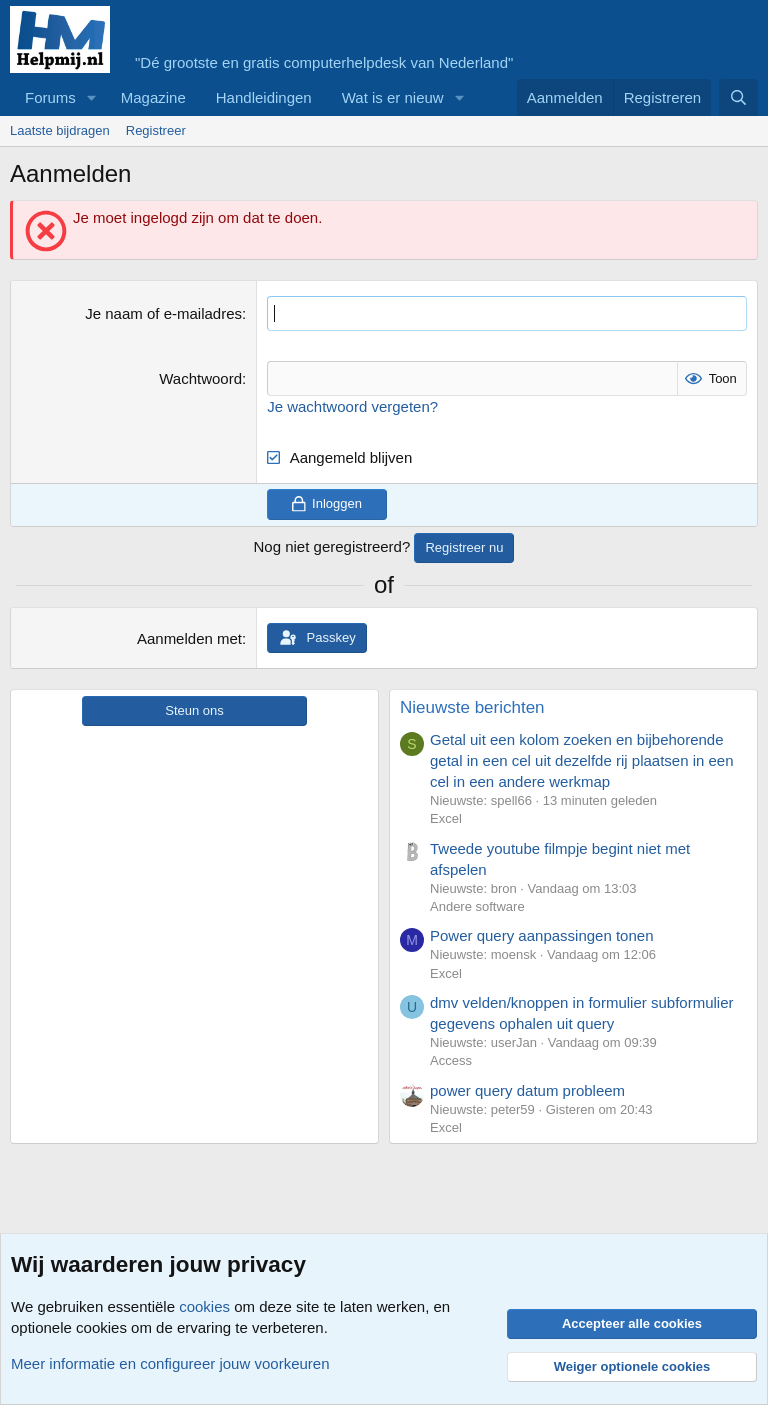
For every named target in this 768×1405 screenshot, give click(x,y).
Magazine (153, 97)
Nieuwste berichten (472, 707)
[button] (92, 97)
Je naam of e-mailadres (163, 313)
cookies (204, 1306)
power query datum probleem (527, 1090)
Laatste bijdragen (60, 130)
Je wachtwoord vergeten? (352, 406)
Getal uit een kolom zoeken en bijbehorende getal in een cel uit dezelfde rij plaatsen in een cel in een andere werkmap (582, 760)
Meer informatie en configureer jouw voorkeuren (170, 1363)
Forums (50, 97)
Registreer (156, 130)
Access (451, 1060)
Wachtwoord (200, 378)
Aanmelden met (189, 638)
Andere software (477, 906)
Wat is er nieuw (393, 97)
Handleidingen (264, 97)
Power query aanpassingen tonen (542, 935)
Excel (446, 818)
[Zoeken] (738, 97)
